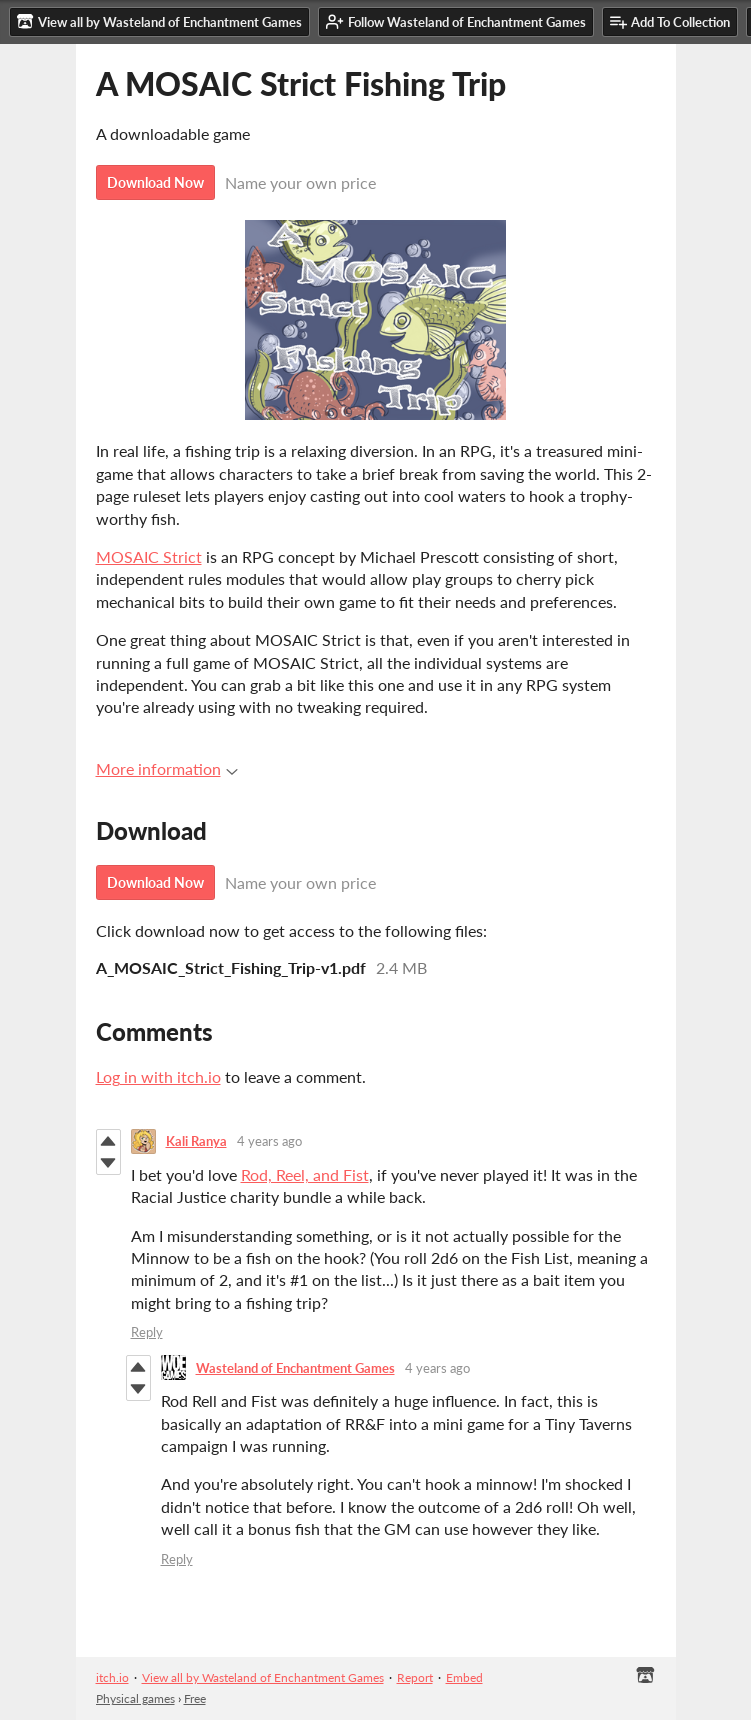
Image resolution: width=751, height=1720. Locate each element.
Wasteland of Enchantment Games (295, 1368)
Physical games (135, 1698)
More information (167, 768)
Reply (147, 1332)
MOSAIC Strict (149, 556)
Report (415, 1677)
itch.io (112, 1677)
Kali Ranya (196, 1141)
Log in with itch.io (158, 1076)
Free (195, 1698)
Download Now (155, 182)
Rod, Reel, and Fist (305, 1174)
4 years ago (269, 1141)
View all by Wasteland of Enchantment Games (263, 1677)
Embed (464, 1677)
